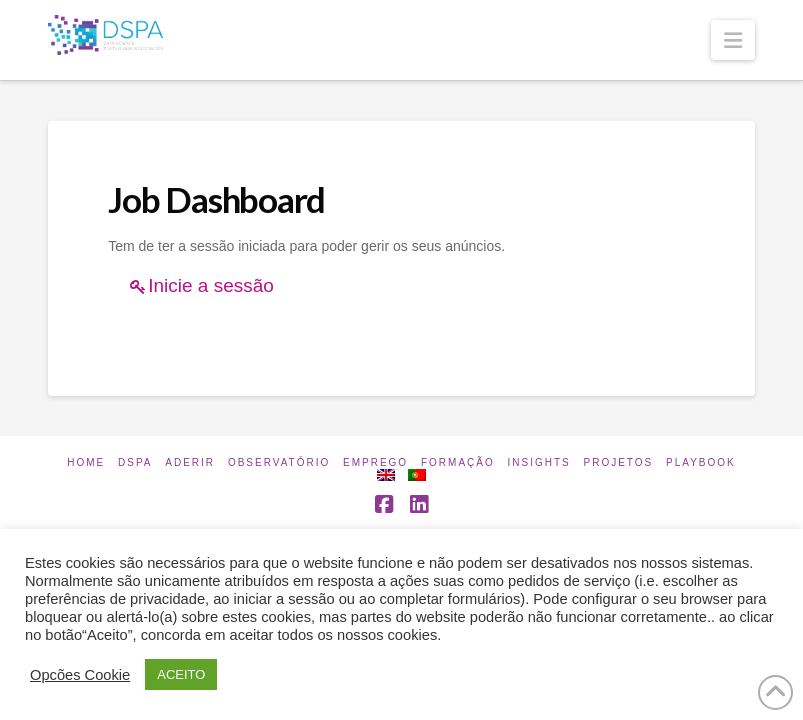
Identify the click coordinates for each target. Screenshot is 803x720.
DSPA (135, 462)
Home (86, 462)
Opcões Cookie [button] (80, 675)
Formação (458, 462)
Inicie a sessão (211, 285)
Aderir (190, 462)
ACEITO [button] (181, 674)
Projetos (619, 462)
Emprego (375, 462)
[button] (733, 40)
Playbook (701, 462)
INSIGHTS (539, 462)
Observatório (279, 462)
